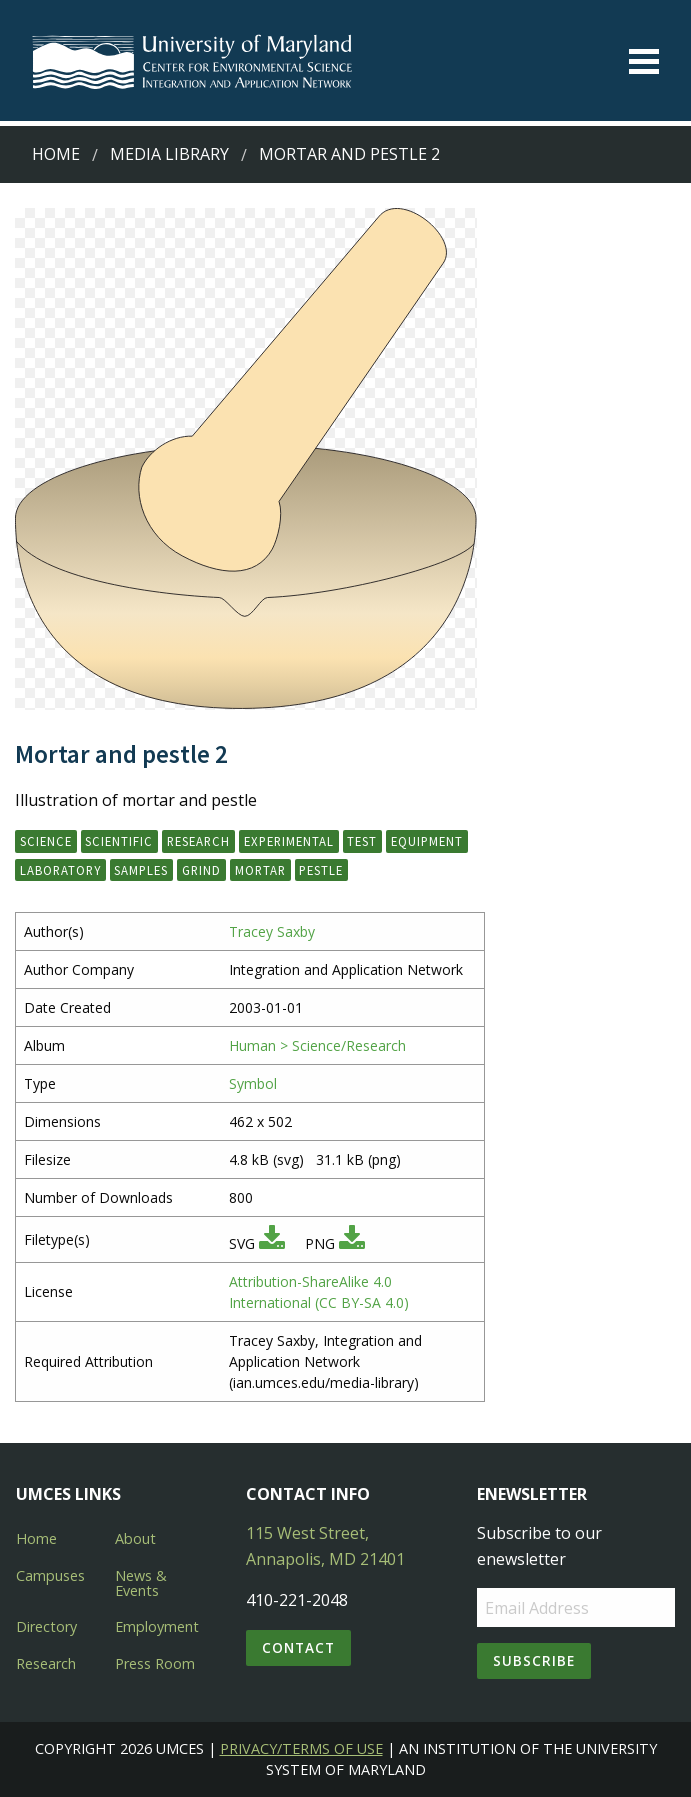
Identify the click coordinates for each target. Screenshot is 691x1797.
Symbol (253, 1083)
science (46, 841)
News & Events (141, 1582)
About (135, 1538)
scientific (119, 841)
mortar (260, 870)
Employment (157, 1626)
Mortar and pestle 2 (349, 154)
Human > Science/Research (317, 1045)
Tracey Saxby (272, 931)
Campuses (50, 1575)
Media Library (169, 154)
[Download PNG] (352, 1243)
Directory (46, 1626)
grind (201, 870)
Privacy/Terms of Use (301, 1748)
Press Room (155, 1663)
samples (141, 870)
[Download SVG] (272, 1243)
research (198, 841)
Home (56, 154)
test (362, 841)
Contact (298, 1647)
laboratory (60, 870)
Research (46, 1663)
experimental (289, 841)
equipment (427, 841)
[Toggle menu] (644, 61)
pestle (321, 870)
